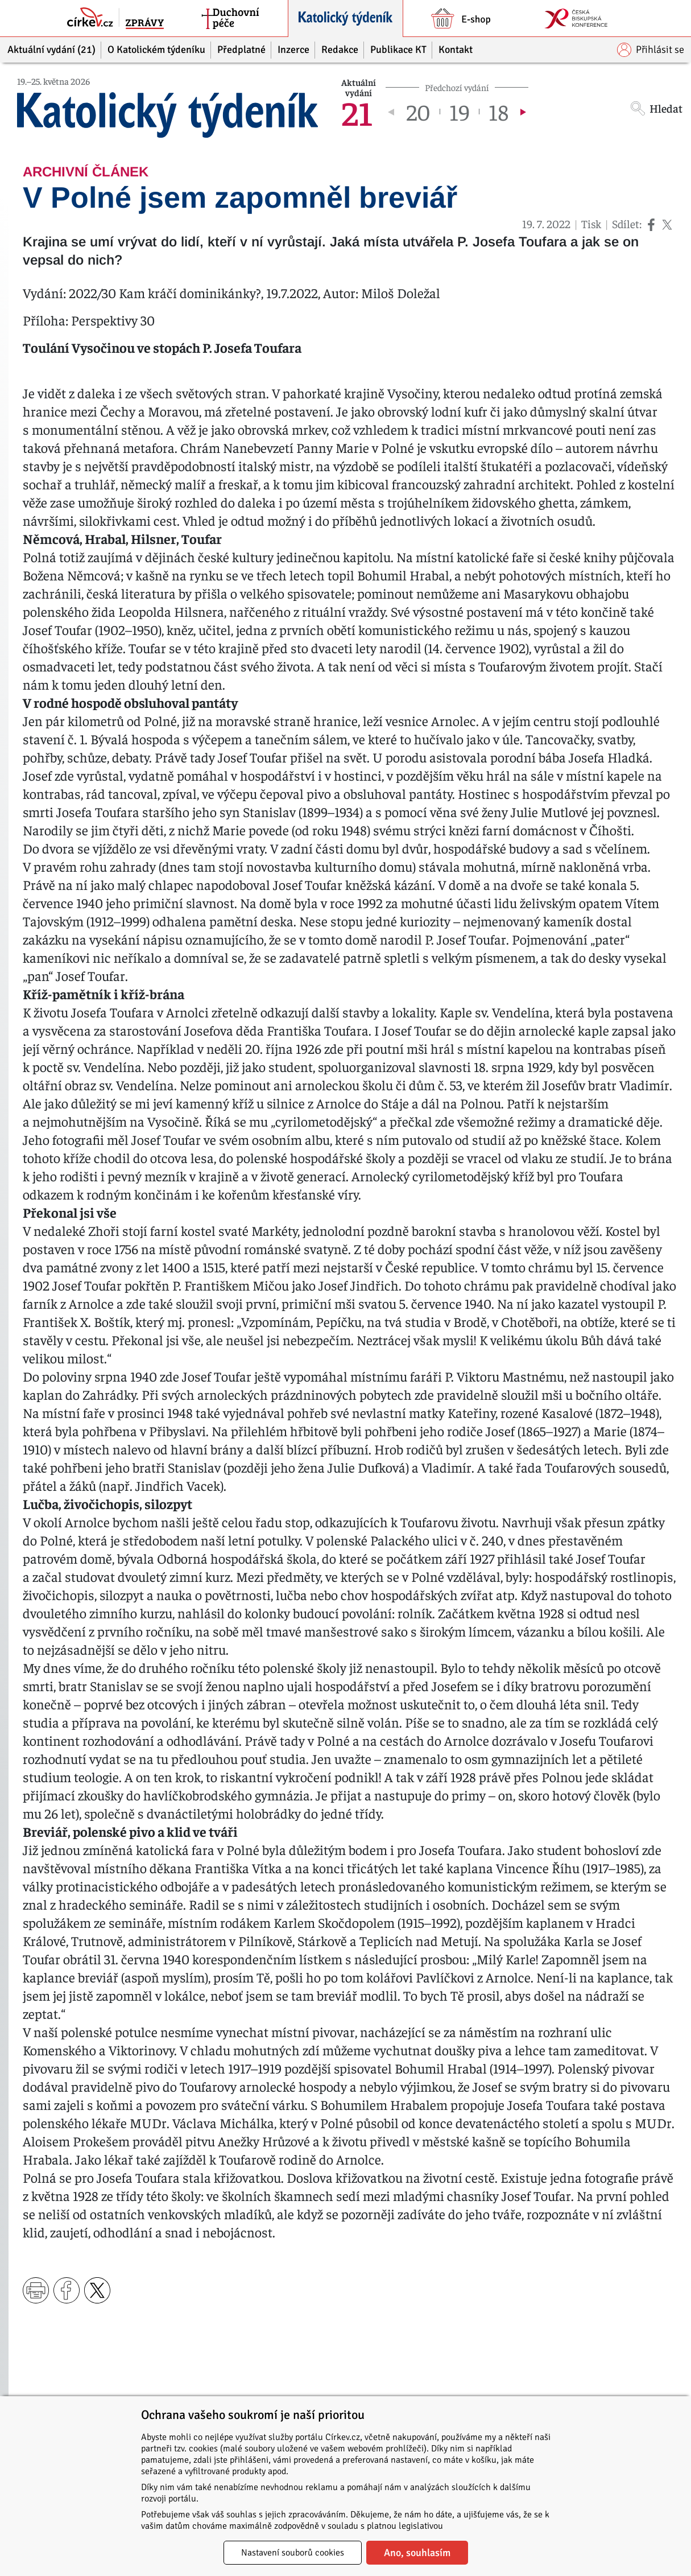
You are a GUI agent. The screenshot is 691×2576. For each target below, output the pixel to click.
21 (357, 111)
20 (418, 111)
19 (459, 111)
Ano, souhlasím (417, 2552)
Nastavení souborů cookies (292, 2552)
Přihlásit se (650, 50)
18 (498, 111)
